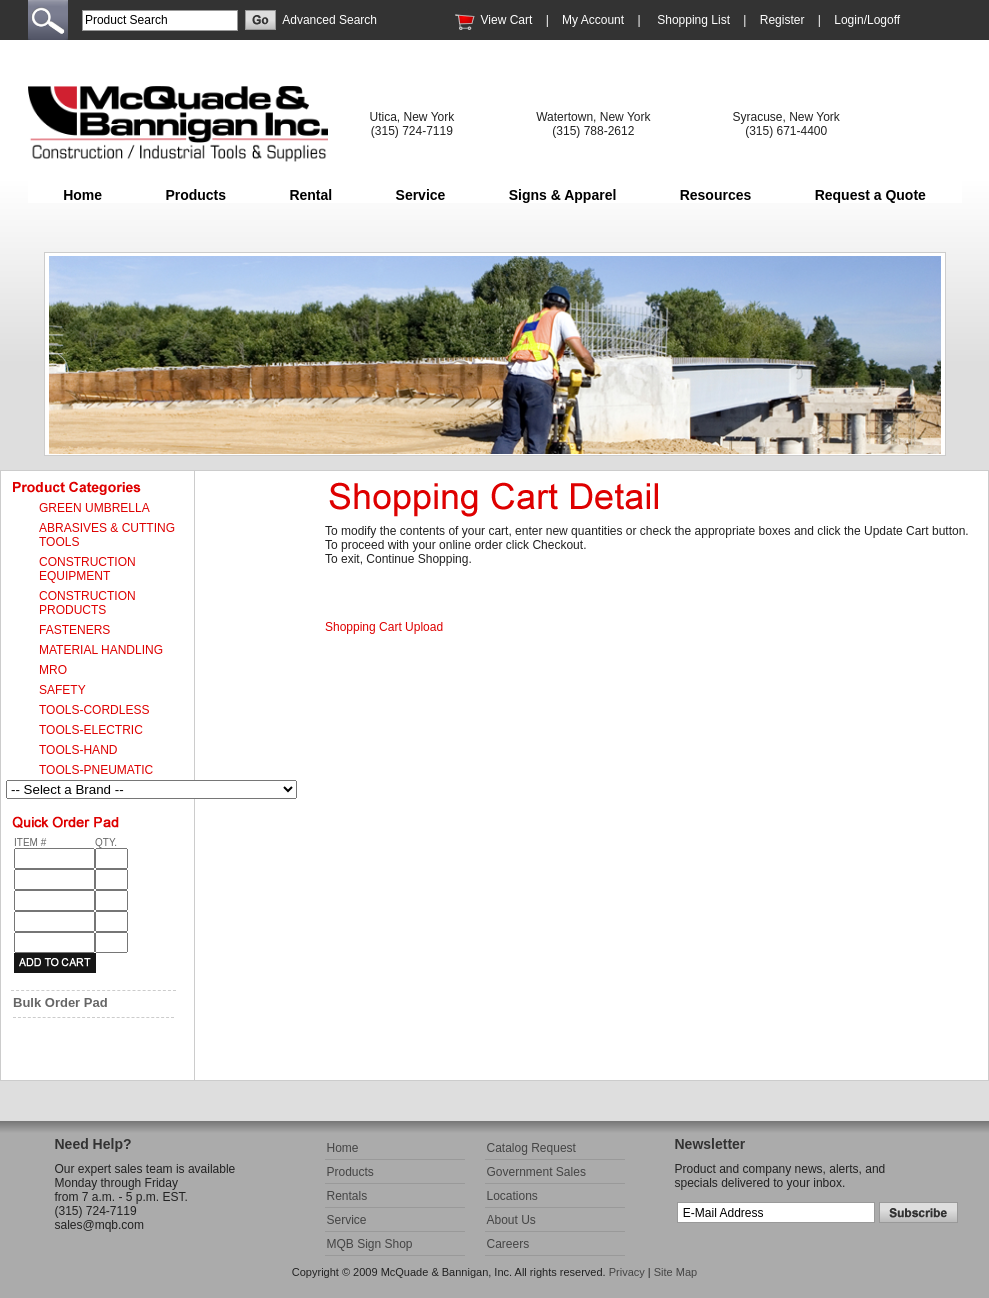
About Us (511, 1220)
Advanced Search (329, 20)
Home (82, 195)
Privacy (627, 1272)
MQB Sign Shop (370, 1244)
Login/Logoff (867, 20)
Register (782, 20)
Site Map (675, 1272)
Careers (508, 1244)
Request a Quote (870, 195)
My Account (593, 20)
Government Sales (536, 1172)
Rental (310, 195)
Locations (512, 1196)
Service (421, 195)
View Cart (507, 20)
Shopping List (693, 20)
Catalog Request (531, 1148)
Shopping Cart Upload (384, 627)
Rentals (347, 1196)
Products (195, 195)
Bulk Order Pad (60, 1002)
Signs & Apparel (563, 195)
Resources (716, 195)
